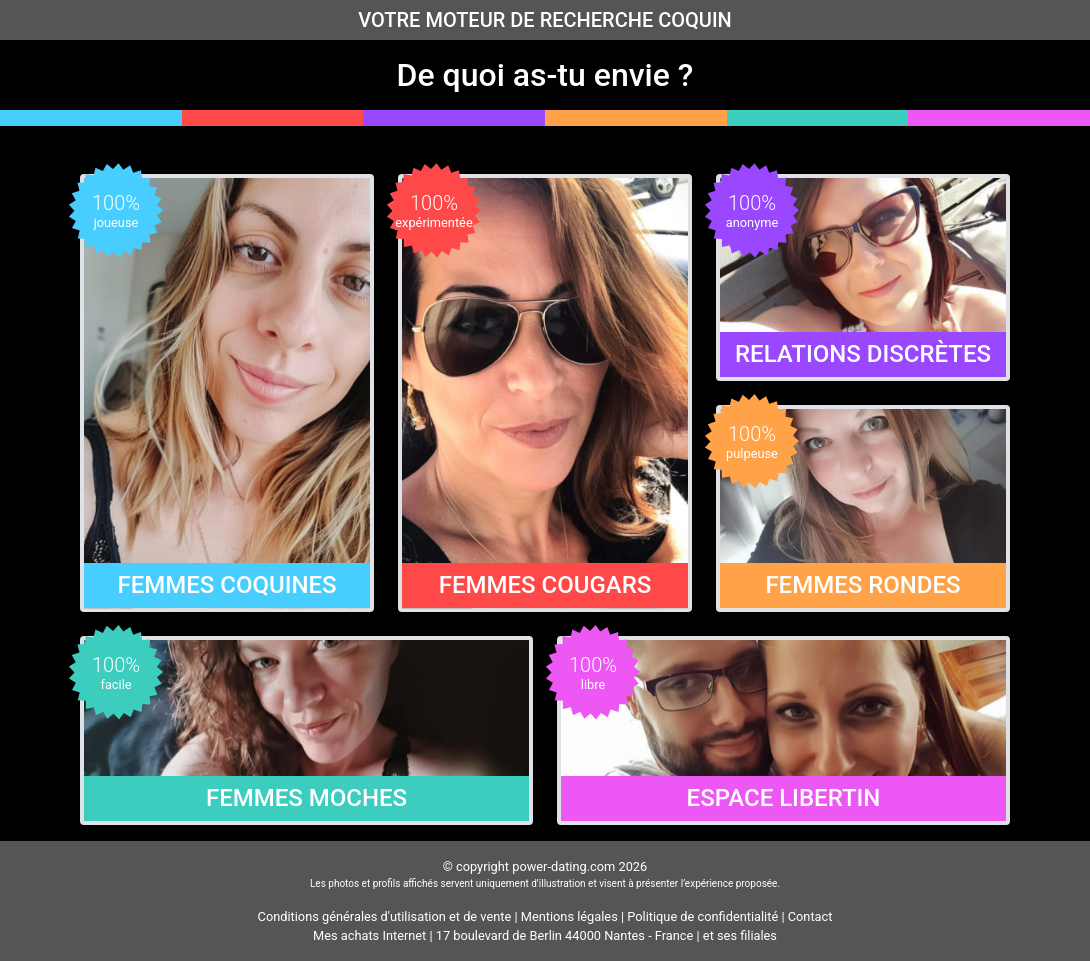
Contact (810, 916)
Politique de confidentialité (702, 916)
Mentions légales (569, 916)
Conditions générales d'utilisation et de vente (385, 916)
